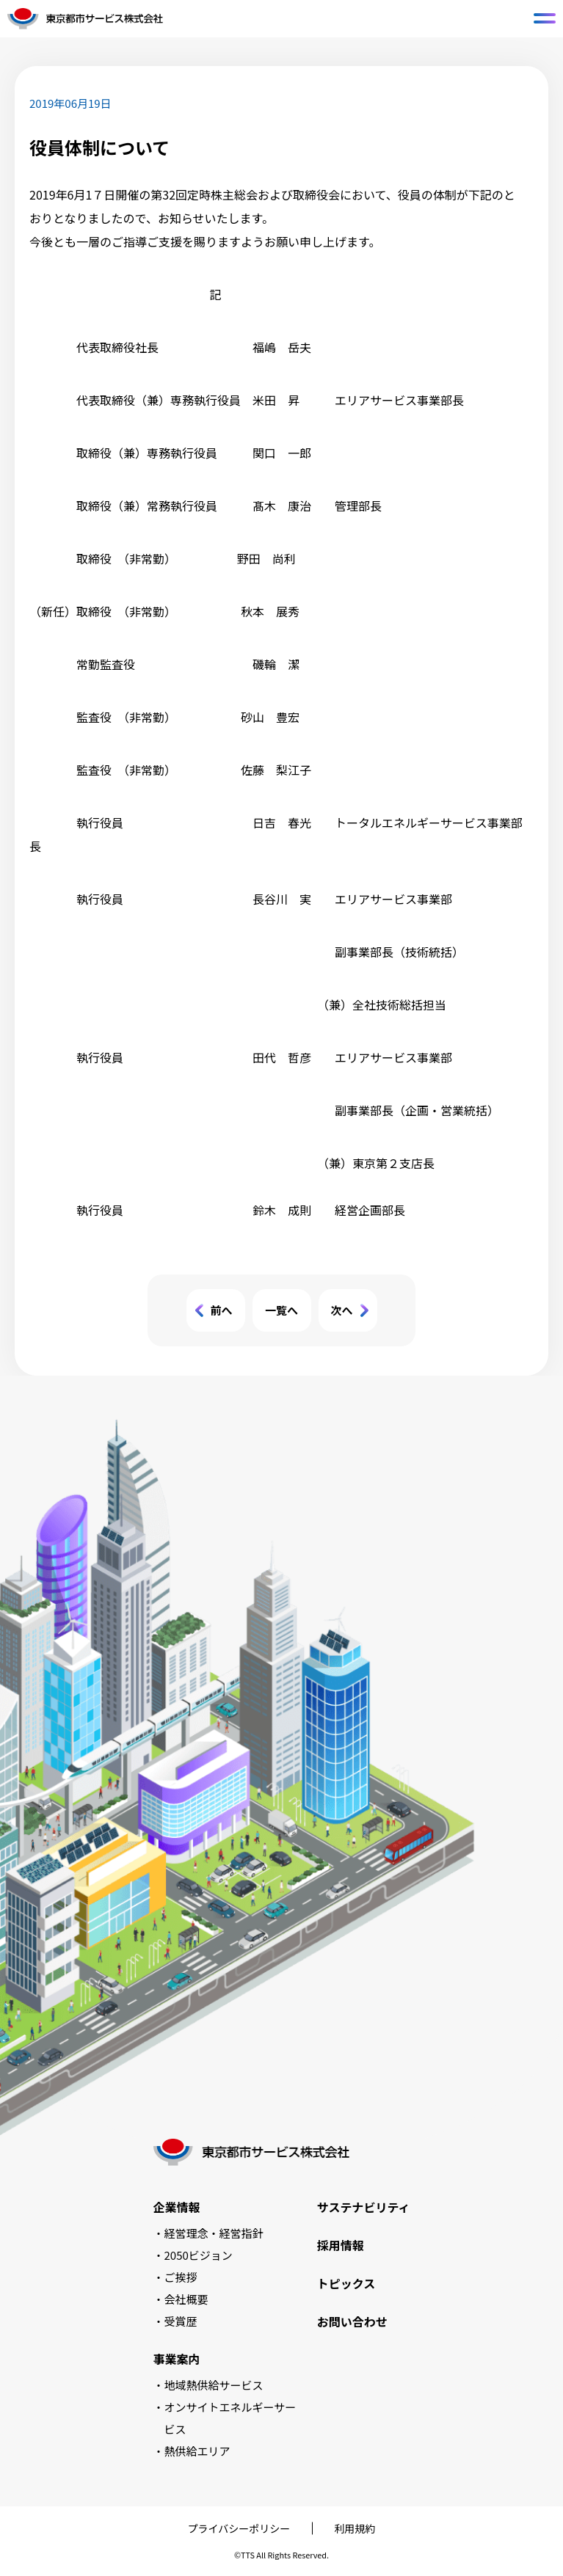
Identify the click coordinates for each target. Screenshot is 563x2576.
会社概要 (186, 2299)
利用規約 (354, 2528)
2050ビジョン (198, 2255)
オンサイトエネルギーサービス (230, 2418)
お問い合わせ (352, 2321)
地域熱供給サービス (214, 2385)
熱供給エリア (197, 2451)
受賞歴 (180, 2321)
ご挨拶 (180, 2277)
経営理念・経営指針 (214, 2233)
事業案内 (176, 2359)
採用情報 (340, 2245)
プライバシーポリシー (239, 2528)
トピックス (346, 2283)
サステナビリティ (363, 2207)
